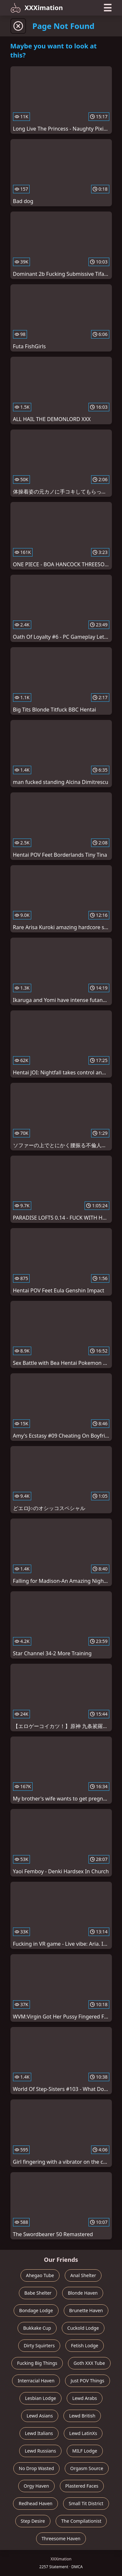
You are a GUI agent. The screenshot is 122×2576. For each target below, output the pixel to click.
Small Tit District (86, 2503)
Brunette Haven (86, 2310)
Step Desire (33, 2521)
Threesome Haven (61, 2538)
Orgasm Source (86, 2468)
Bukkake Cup (37, 2328)
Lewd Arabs (84, 2398)
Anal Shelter (83, 2275)
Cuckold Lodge (83, 2328)
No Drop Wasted (36, 2468)
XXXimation (36, 8)
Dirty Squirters (39, 2345)
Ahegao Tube (40, 2275)
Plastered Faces (82, 2486)
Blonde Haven (83, 2293)
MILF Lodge (84, 2451)
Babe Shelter (38, 2293)
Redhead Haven (35, 2503)
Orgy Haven (36, 2486)
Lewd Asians (40, 2416)
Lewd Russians (40, 2451)
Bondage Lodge (36, 2310)
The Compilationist (81, 2521)
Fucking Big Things (37, 2363)
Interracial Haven (36, 2380)
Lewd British (82, 2416)
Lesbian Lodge (40, 2398)
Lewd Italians (39, 2433)
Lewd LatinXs (83, 2433)
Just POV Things (87, 2380)
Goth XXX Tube (89, 2363)
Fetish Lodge (84, 2345)
